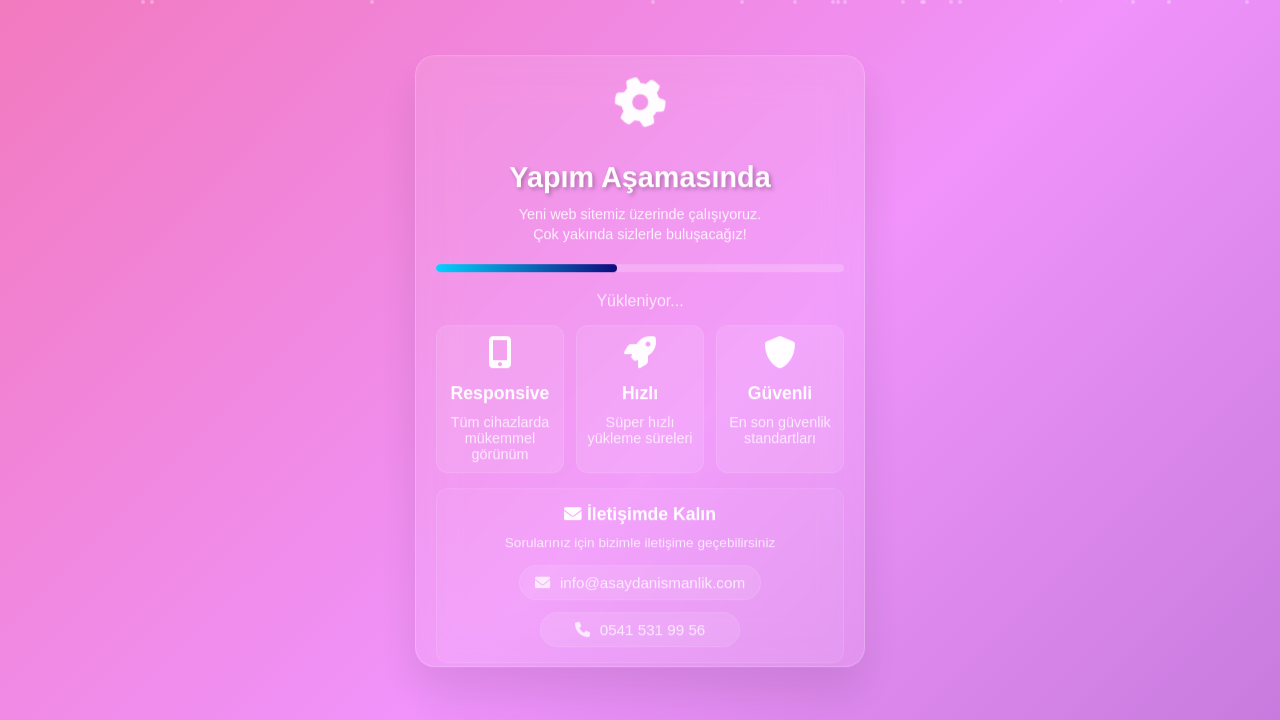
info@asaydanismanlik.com (640, 585)
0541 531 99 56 (640, 632)
